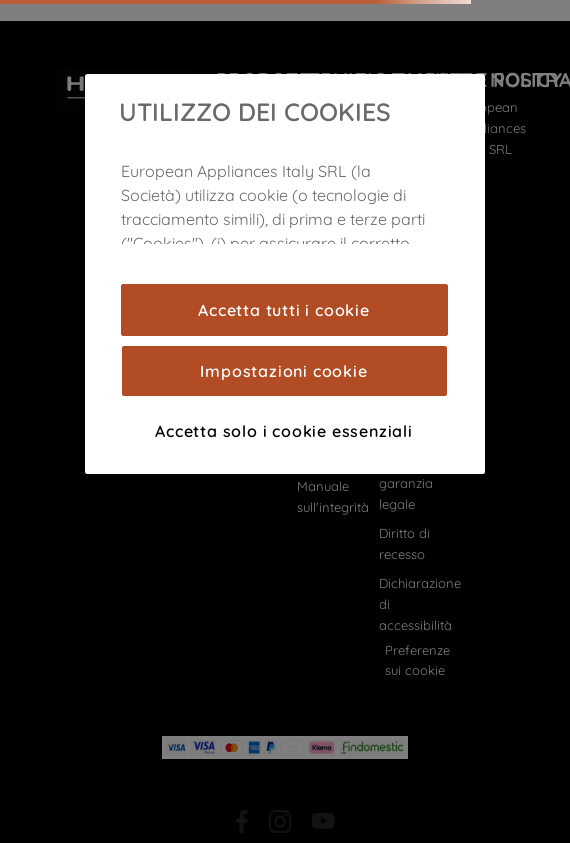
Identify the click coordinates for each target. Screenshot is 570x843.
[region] (285, 274)
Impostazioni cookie (283, 371)
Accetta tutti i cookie (284, 310)
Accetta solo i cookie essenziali (284, 431)
